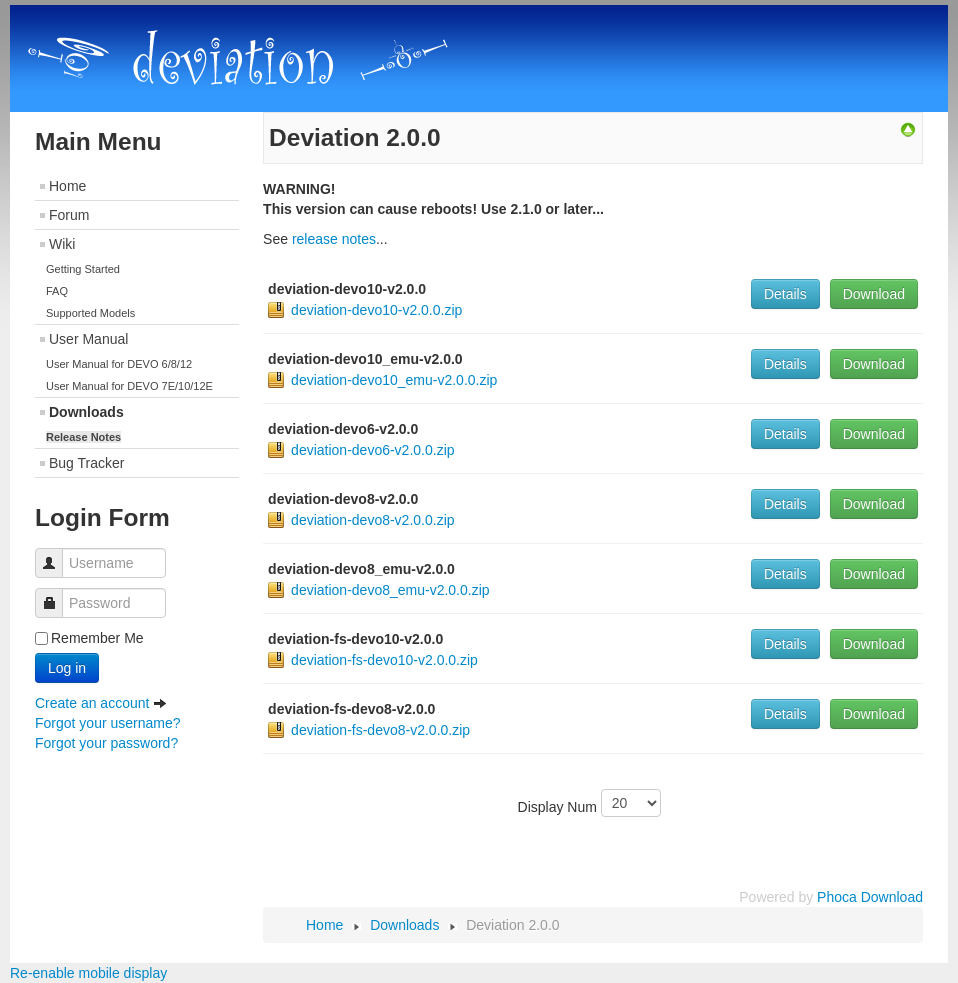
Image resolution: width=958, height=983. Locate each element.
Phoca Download (870, 897)
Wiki (62, 244)
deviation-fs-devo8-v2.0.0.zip (380, 730)
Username (56, 553)
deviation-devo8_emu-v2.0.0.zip (390, 590)
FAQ (57, 291)
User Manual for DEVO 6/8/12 (119, 364)
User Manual (88, 339)
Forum (69, 215)
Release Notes (83, 437)
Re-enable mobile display (88, 973)
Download (874, 294)
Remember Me (97, 638)
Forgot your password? (106, 743)
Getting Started (83, 269)
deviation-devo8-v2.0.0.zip (372, 520)
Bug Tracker (86, 463)
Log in (67, 668)
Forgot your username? (108, 723)
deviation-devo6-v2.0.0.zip (372, 450)
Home (67, 186)
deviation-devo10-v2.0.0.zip (376, 310)
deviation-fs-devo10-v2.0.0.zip (384, 660)
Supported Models (90, 313)
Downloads (86, 412)
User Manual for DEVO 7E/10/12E (129, 386)
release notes (334, 239)
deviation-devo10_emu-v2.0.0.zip (394, 380)
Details (785, 294)
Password (56, 593)
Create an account (101, 703)
